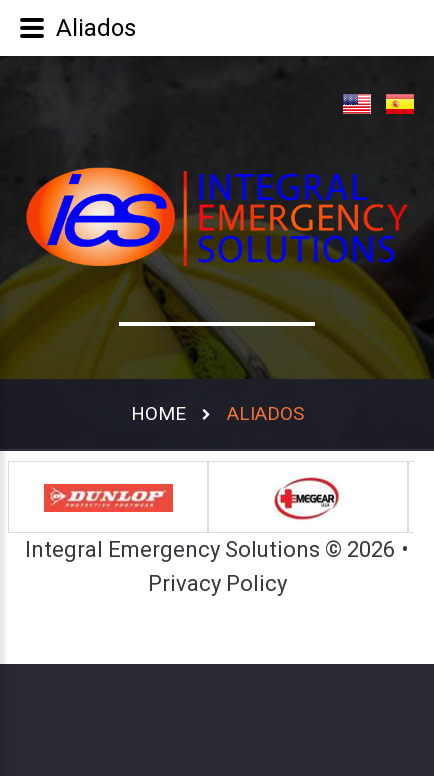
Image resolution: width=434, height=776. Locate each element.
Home (158, 413)
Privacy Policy (217, 583)
